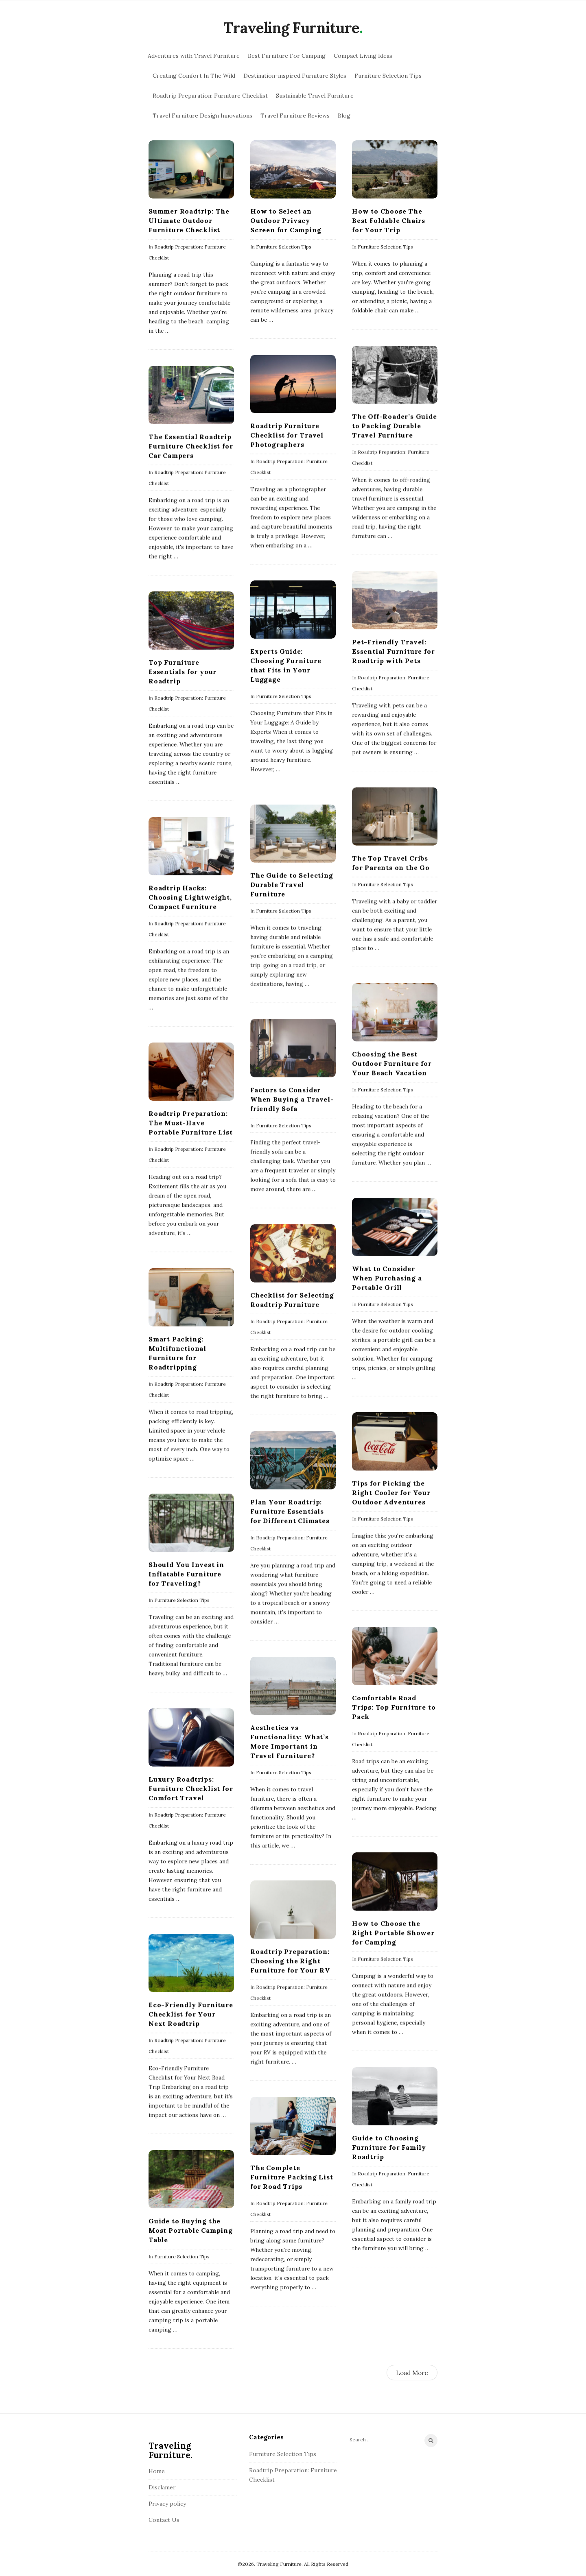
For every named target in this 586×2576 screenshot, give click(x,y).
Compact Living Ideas (363, 55)
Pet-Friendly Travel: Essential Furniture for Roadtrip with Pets (393, 651)
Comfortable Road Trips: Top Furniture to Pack (393, 1706)
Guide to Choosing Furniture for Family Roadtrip (389, 2147)
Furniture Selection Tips (388, 75)
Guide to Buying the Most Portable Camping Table (191, 2230)
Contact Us (164, 2520)
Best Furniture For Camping (287, 55)
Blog (344, 115)
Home (157, 2471)
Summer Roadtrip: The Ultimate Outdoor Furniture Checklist (189, 220)
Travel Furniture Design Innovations (202, 115)
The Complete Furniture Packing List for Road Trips (291, 2177)
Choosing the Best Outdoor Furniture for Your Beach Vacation (391, 1063)
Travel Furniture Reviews (295, 115)
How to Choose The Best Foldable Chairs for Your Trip (388, 220)
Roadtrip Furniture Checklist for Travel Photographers (286, 434)
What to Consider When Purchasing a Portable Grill (387, 1277)
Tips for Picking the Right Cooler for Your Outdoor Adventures (391, 1492)
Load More (412, 2373)
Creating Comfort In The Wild (194, 75)
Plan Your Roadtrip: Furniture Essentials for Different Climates (289, 1511)
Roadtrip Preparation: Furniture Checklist (210, 95)
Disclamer (162, 2487)
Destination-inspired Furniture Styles (294, 75)
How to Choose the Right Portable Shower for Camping (393, 1932)
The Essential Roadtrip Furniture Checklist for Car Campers (191, 445)
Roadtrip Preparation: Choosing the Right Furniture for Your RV (290, 1960)
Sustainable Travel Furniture (315, 95)
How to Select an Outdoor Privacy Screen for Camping (285, 220)
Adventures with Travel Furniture (194, 55)
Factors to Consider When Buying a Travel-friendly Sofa (292, 1099)
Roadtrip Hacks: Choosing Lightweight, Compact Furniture (190, 896)
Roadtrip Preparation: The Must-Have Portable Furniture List (190, 1122)
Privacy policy (167, 2503)
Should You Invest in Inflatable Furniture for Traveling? (186, 1573)
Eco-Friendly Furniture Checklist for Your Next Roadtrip (191, 2013)
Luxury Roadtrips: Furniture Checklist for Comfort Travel (191, 1788)
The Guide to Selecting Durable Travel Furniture (291, 884)
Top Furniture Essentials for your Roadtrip (182, 671)
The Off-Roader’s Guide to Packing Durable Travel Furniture (394, 425)
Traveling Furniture (291, 27)
